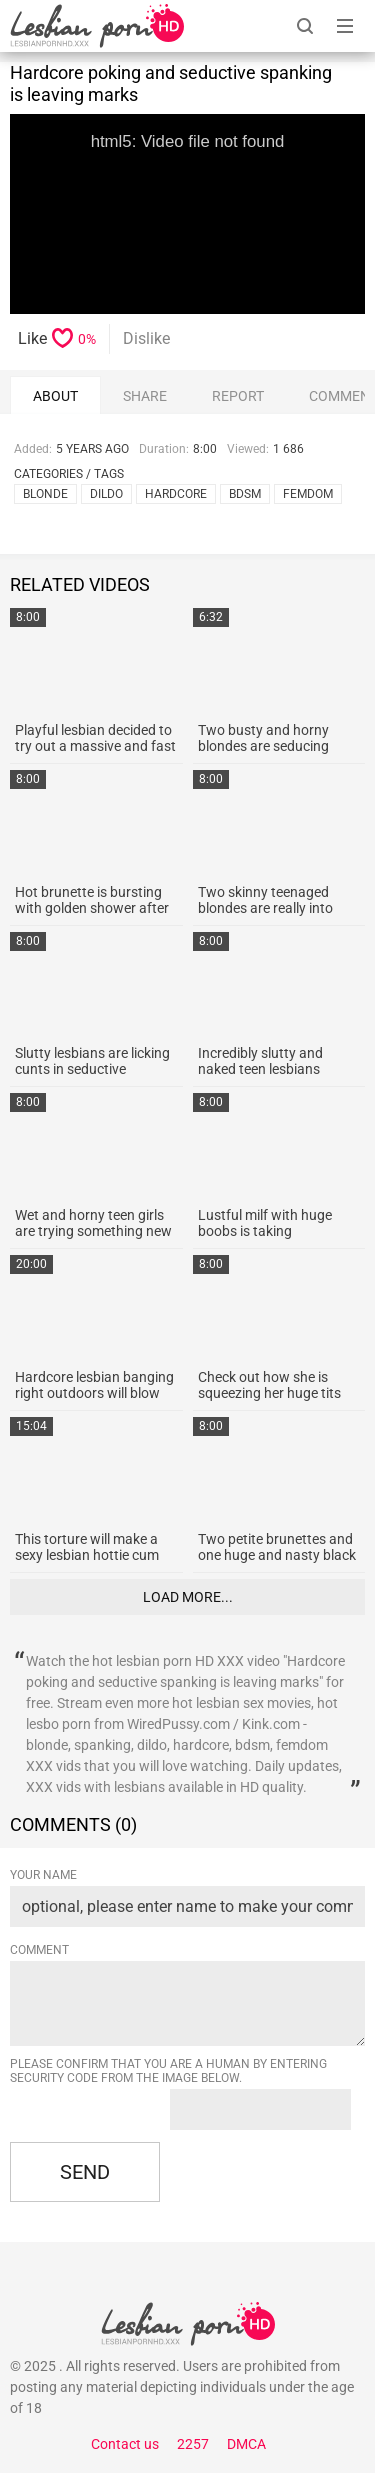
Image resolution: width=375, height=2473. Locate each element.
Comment (39, 1950)
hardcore (176, 494)
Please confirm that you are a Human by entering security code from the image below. (168, 2071)
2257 (193, 2444)
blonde (45, 494)
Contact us (125, 2444)
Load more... (188, 1597)
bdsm (245, 494)
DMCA (246, 2444)
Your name (43, 1875)
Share (145, 396)
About (55, 396)
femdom (308, 494)
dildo (106, 494)
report (238, 396)
